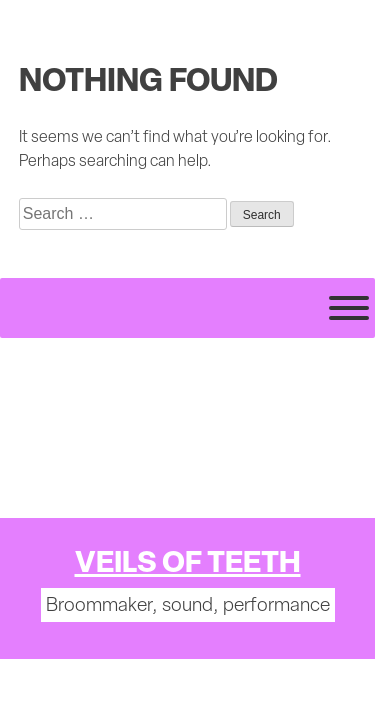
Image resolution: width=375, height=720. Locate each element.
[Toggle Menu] (349, 308)
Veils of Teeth (188, 564)
